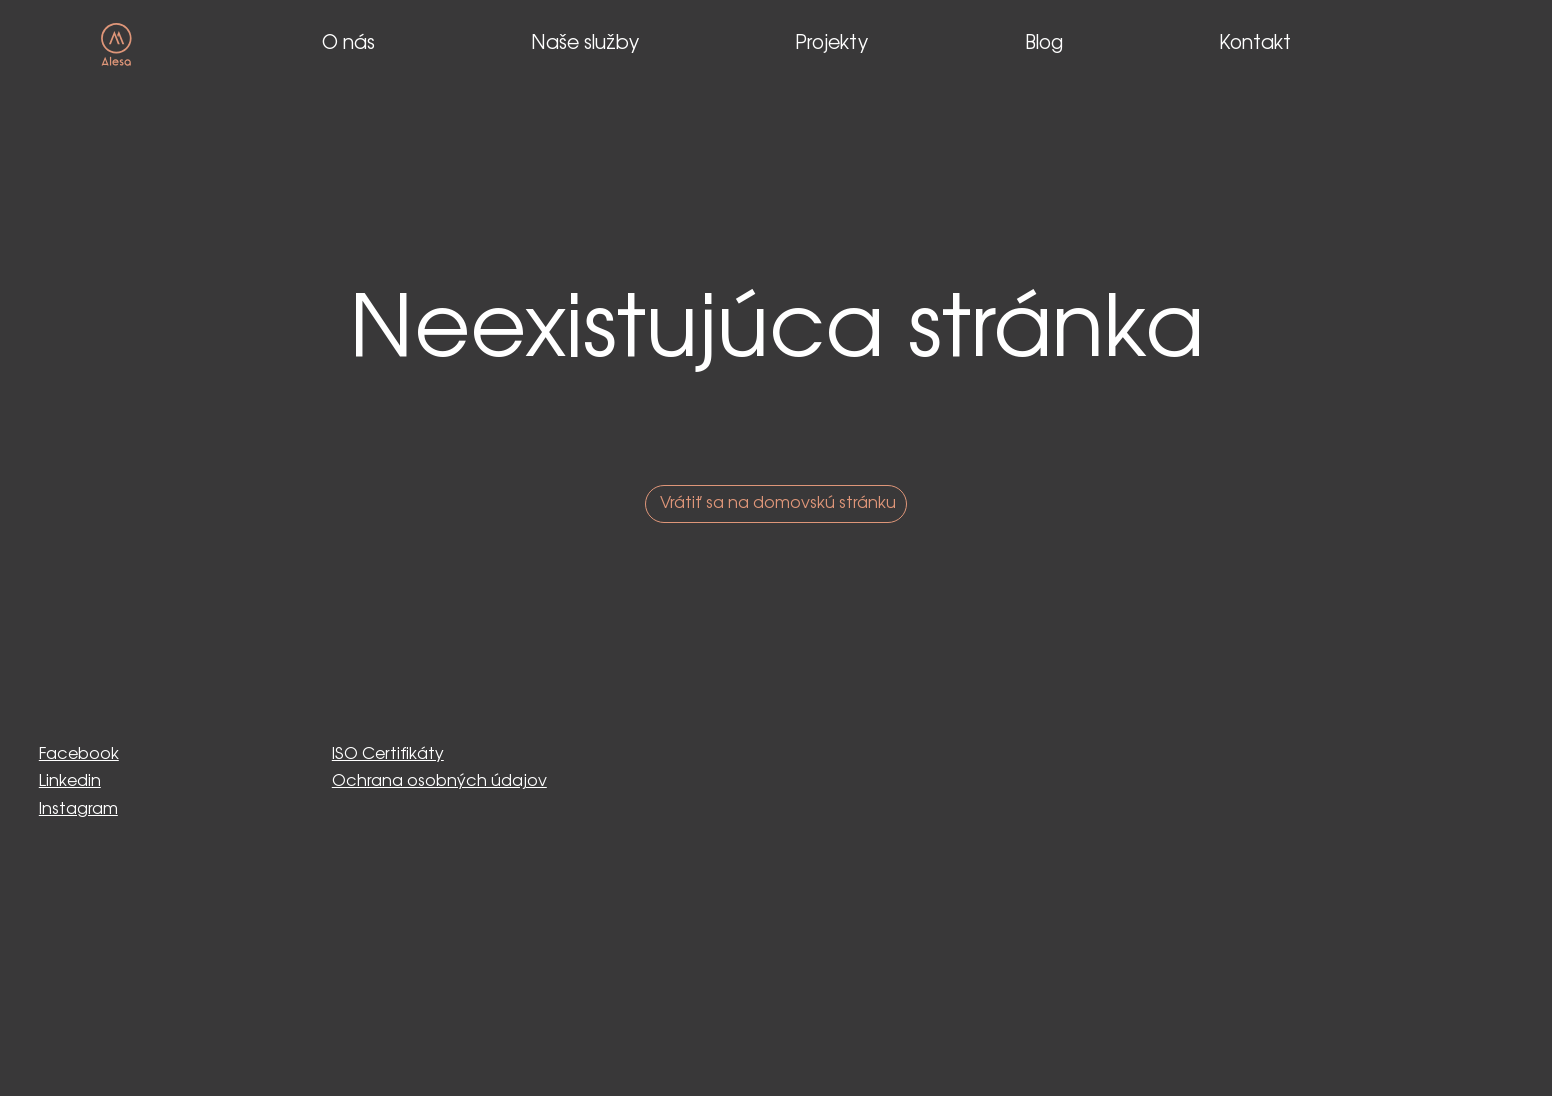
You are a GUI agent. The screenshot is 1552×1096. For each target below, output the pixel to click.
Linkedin (70, 781)
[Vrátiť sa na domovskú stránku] (776, 504)
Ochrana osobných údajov (439, 781)
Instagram (78, 809)
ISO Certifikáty (388, 754)
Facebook (79, 754)
